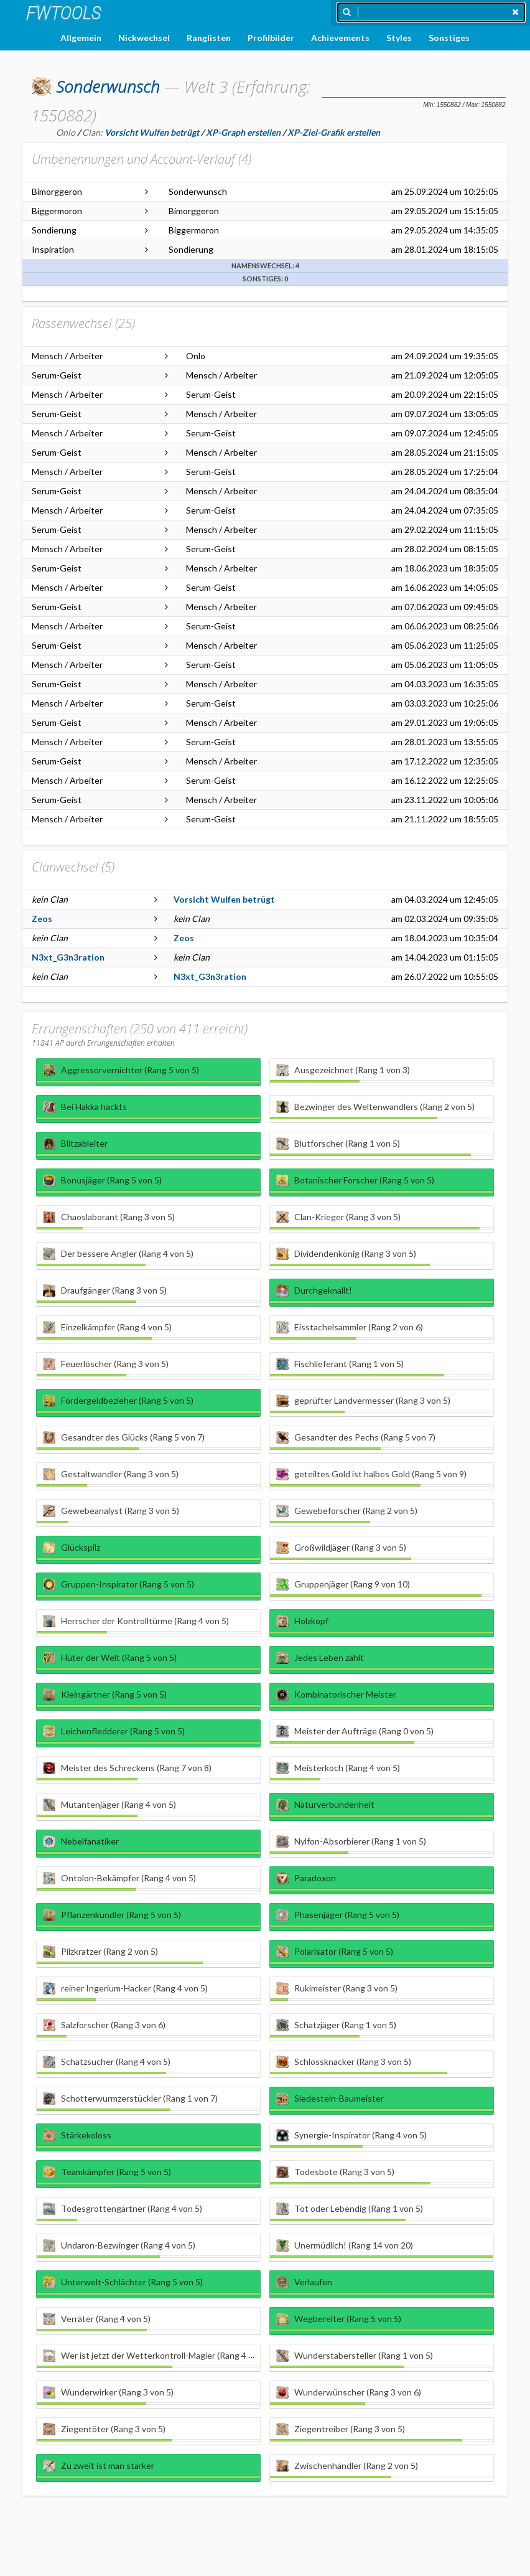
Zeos (42, 918)
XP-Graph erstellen (243, 132)
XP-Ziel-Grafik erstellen (333, 132)
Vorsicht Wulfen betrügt (224, 899)
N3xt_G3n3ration (68, 957)
